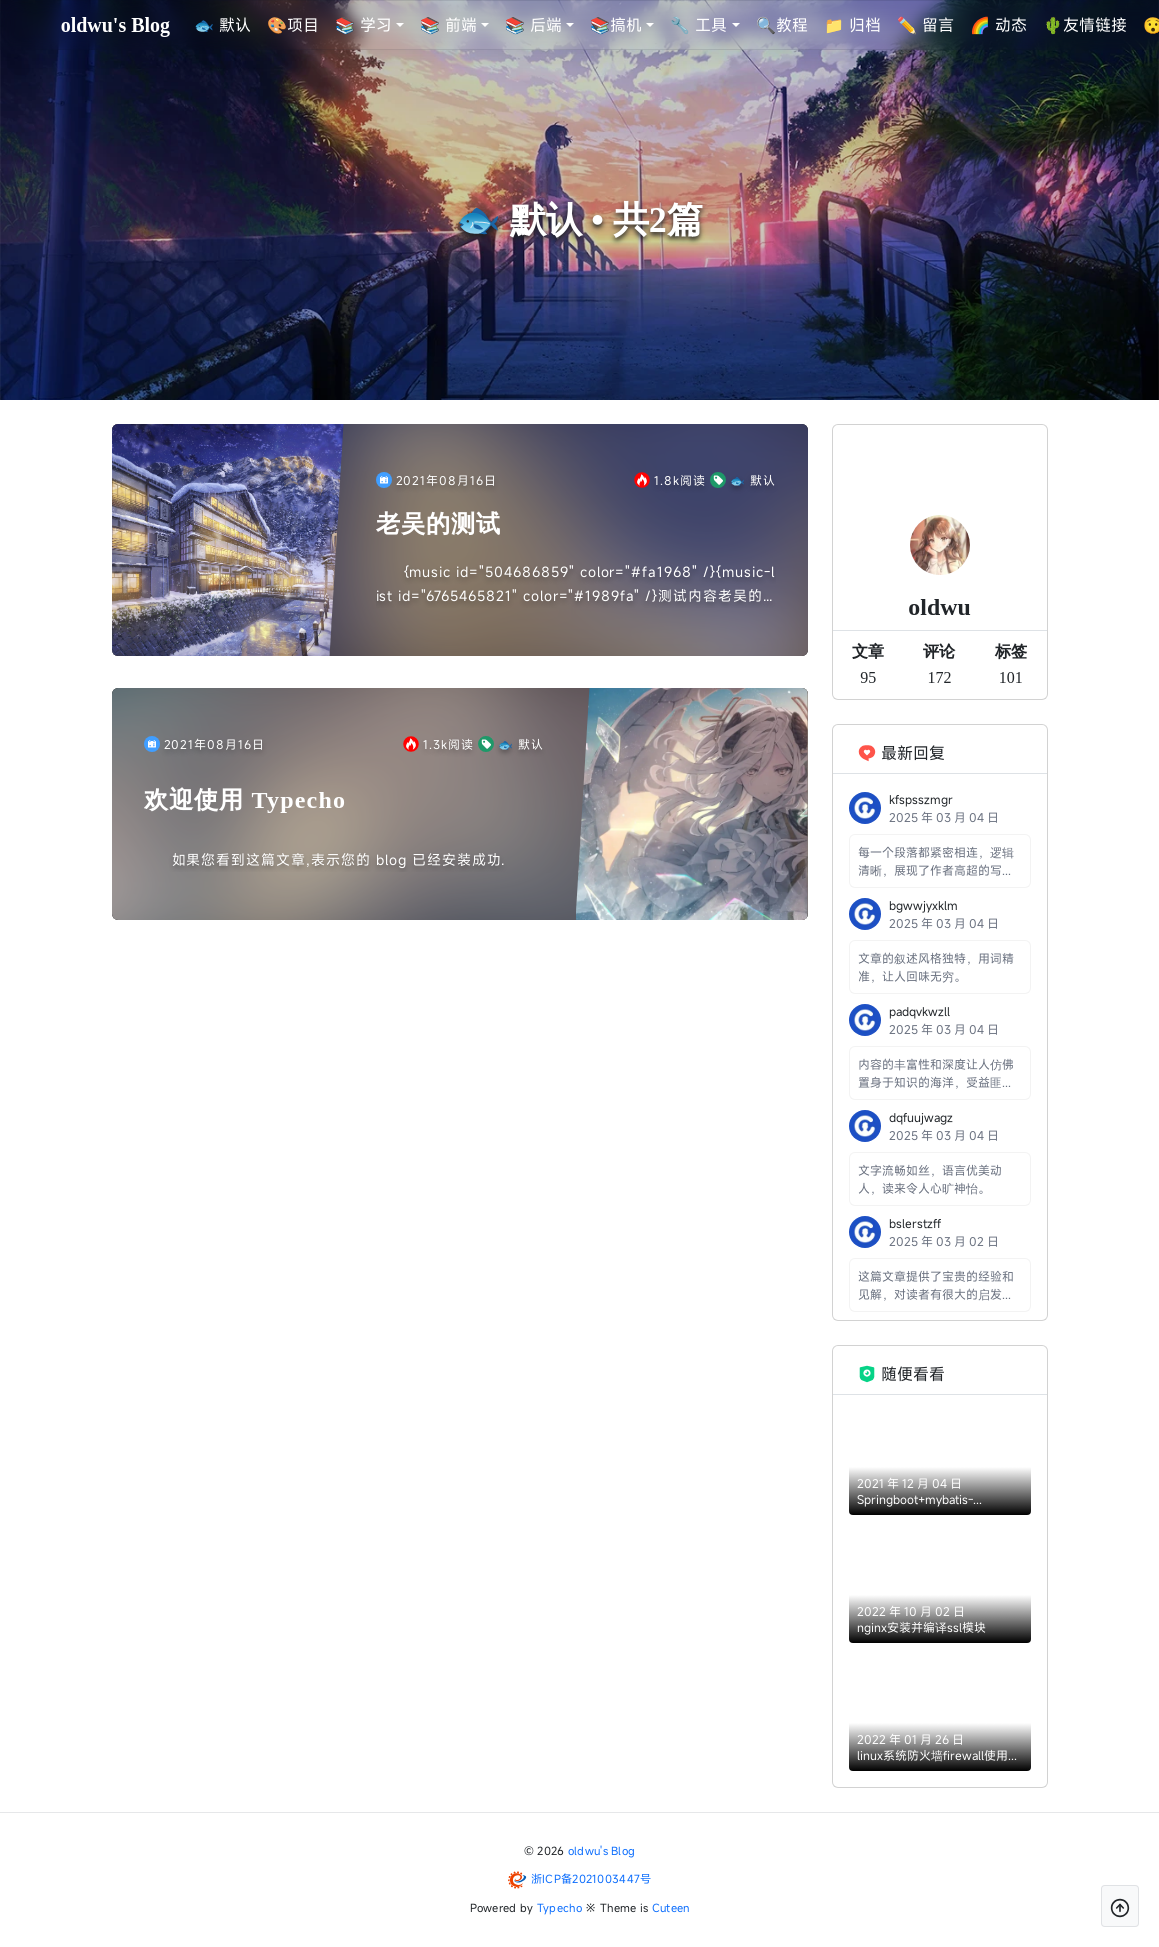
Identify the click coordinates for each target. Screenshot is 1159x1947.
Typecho (559, 1907)
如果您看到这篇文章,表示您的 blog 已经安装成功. (339, 859)
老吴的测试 (439, 524)
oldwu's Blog (602, 1850)
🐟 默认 (222, 25)
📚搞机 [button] (617, 25)
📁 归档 (852, 25)
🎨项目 (293, 25)
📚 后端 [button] (534, 25)
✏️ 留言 (925, 25)
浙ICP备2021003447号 (591, 1878)
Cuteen (671, 1907)
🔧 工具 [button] (699, 25)
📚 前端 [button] (449, 25)
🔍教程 (782, 25)
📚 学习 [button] (363, 25)
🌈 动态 (998, 25)
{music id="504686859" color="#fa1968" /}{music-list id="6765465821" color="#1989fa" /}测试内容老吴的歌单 (575, 585)
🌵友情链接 (1085, 25)
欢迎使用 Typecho (245, 800)
